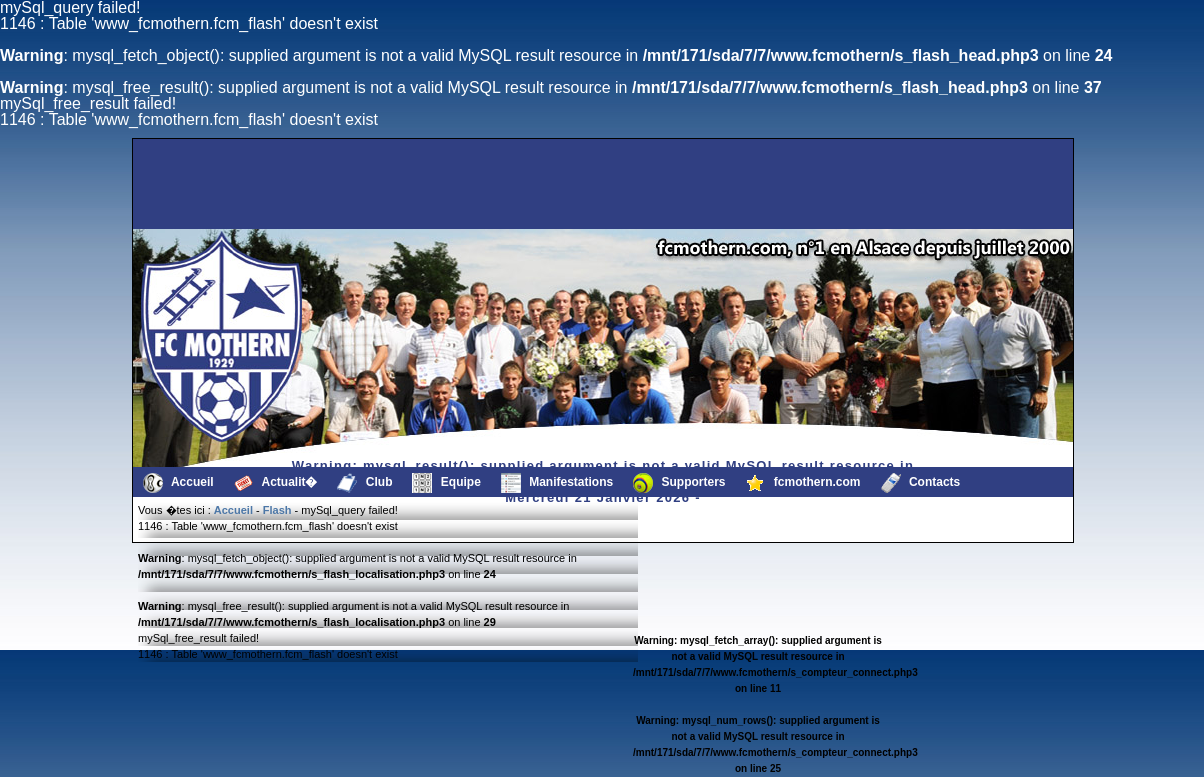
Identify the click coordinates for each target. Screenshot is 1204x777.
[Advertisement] (237, 184)
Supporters (679, 483)
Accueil (178, 483)
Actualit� (276, 483)
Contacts (921, 483)
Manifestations (557, 483)
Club (364, 483)
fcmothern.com (803, 483)
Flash (277, 510)
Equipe (446, 483)
